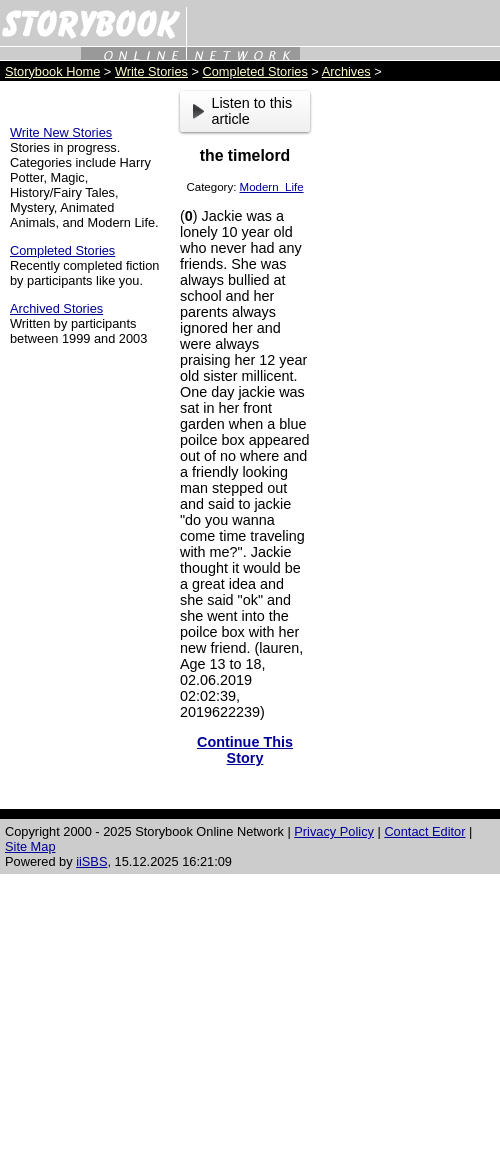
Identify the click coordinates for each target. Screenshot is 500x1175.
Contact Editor (424, 831)
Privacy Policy (334, 831)
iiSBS (91, 861)
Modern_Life (272, 187)
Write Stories (151, 71)
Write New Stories (61, 132)
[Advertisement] (410, 391)
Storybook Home (52, 71)
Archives (346, 71)
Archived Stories (56, 308)
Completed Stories (255, 71)
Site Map (30, 846)
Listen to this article (242, 111)
